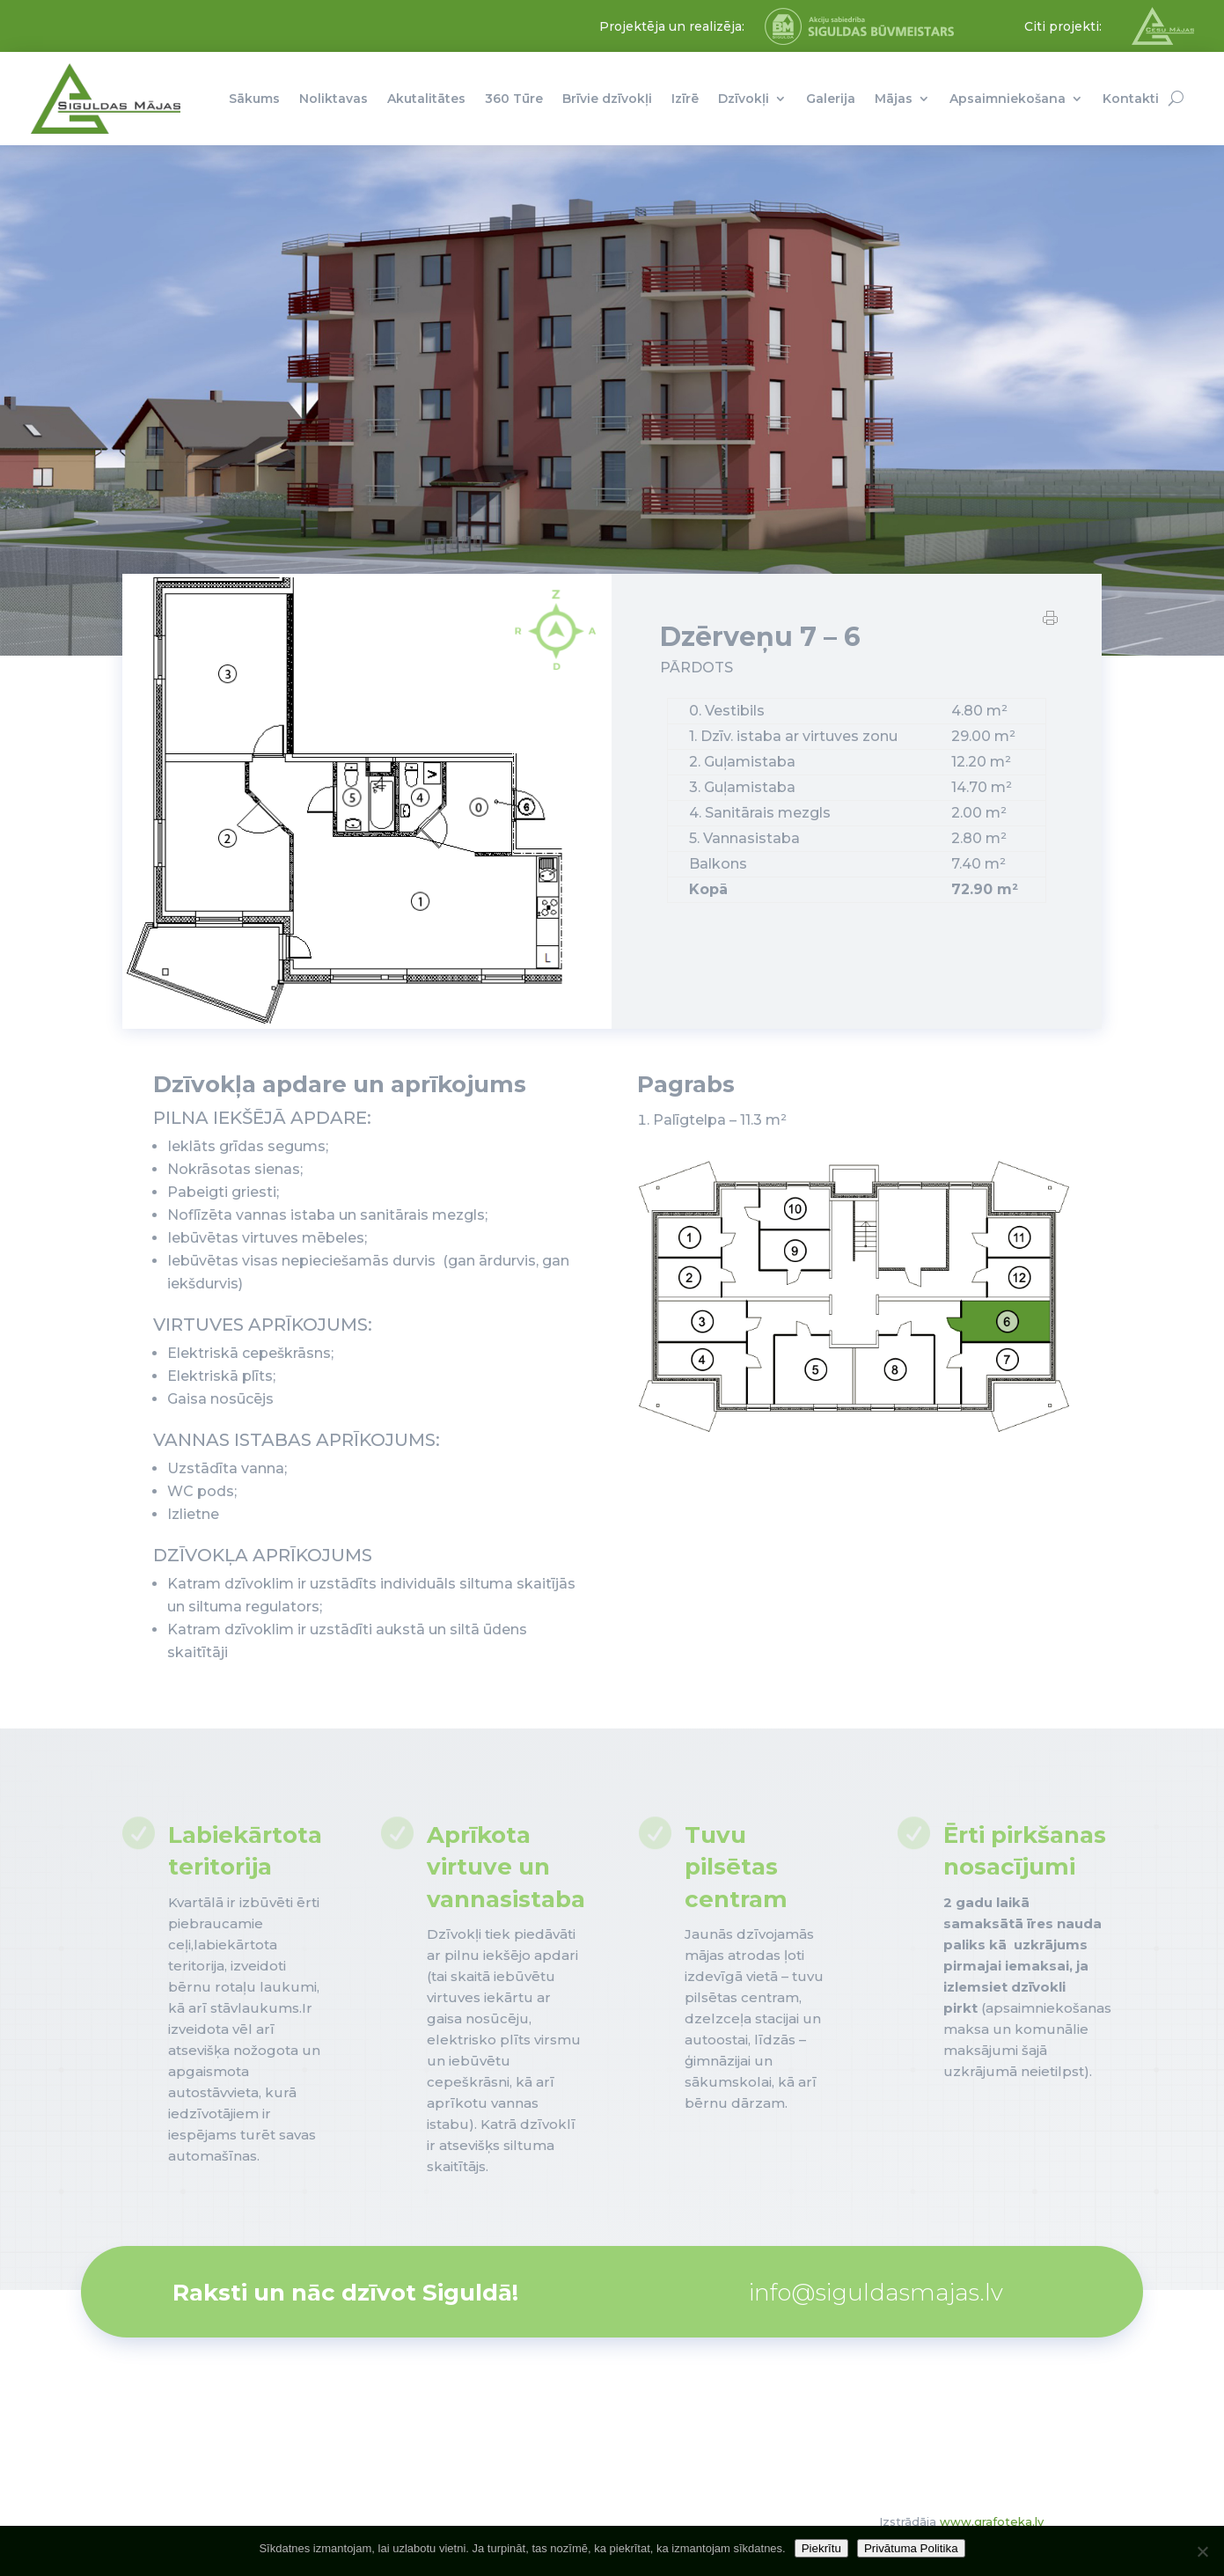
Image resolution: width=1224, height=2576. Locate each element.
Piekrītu (821, 2548)
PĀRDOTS (696, 681)
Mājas (894, 98)
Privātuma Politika (911, 2548)
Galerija (830, 98)
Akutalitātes (426, 98)
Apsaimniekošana (1007, 98)
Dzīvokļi (743, 98)
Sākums (254, 98)
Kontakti (1131, 98)
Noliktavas (333, 98)
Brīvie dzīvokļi (607, 98)
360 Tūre (514, 98)
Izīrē (685, 98)
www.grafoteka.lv (992, 2521)
